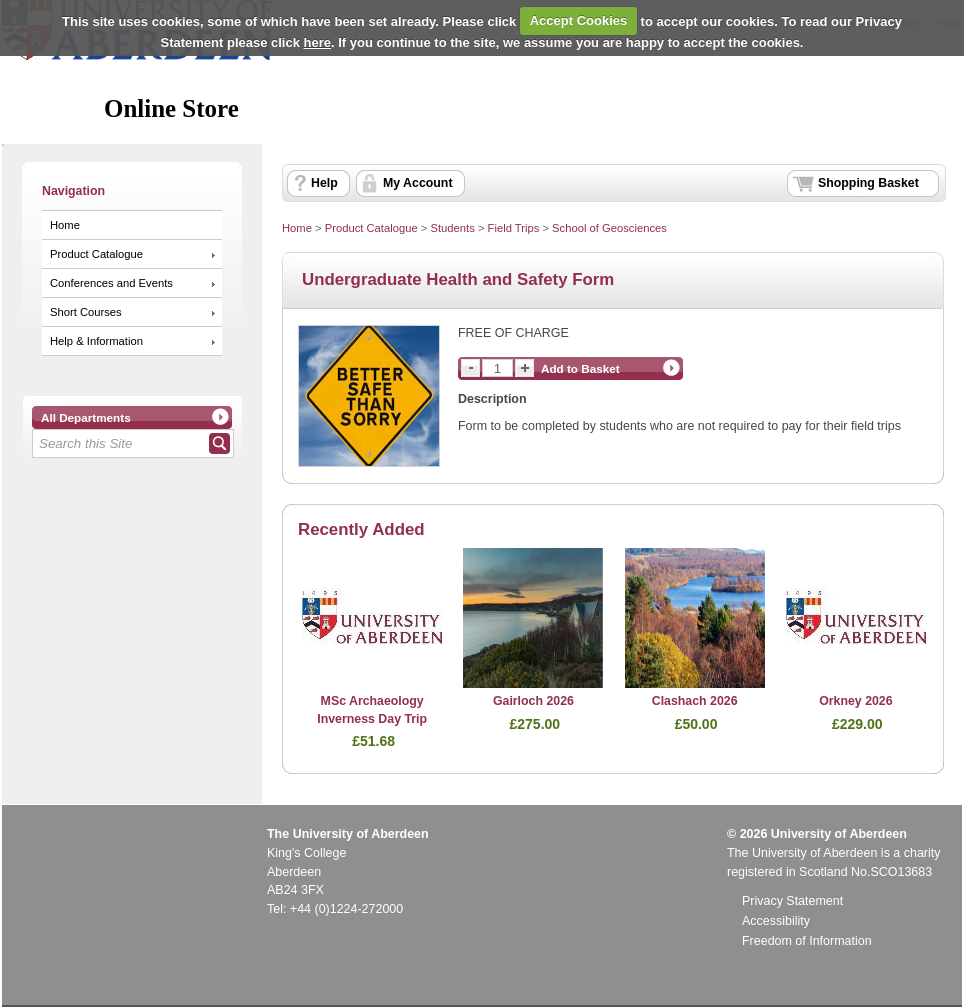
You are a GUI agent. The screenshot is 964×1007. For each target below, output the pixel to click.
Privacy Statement (792, 901)
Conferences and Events (111, 283)
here (317, 42)
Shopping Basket (868, 183)
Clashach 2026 (695, 701)
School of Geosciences (609, 228)
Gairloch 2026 (533, 701)
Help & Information (96, 341)
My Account (418, 183)
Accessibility (776, 921)
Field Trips (514, 228)
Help (324, 183)
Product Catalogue (96, 254)
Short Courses (86, 312)
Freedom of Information (807, 941)
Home (65, 225)
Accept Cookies (579, 20)
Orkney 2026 (855, 701)
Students (452, 228)
